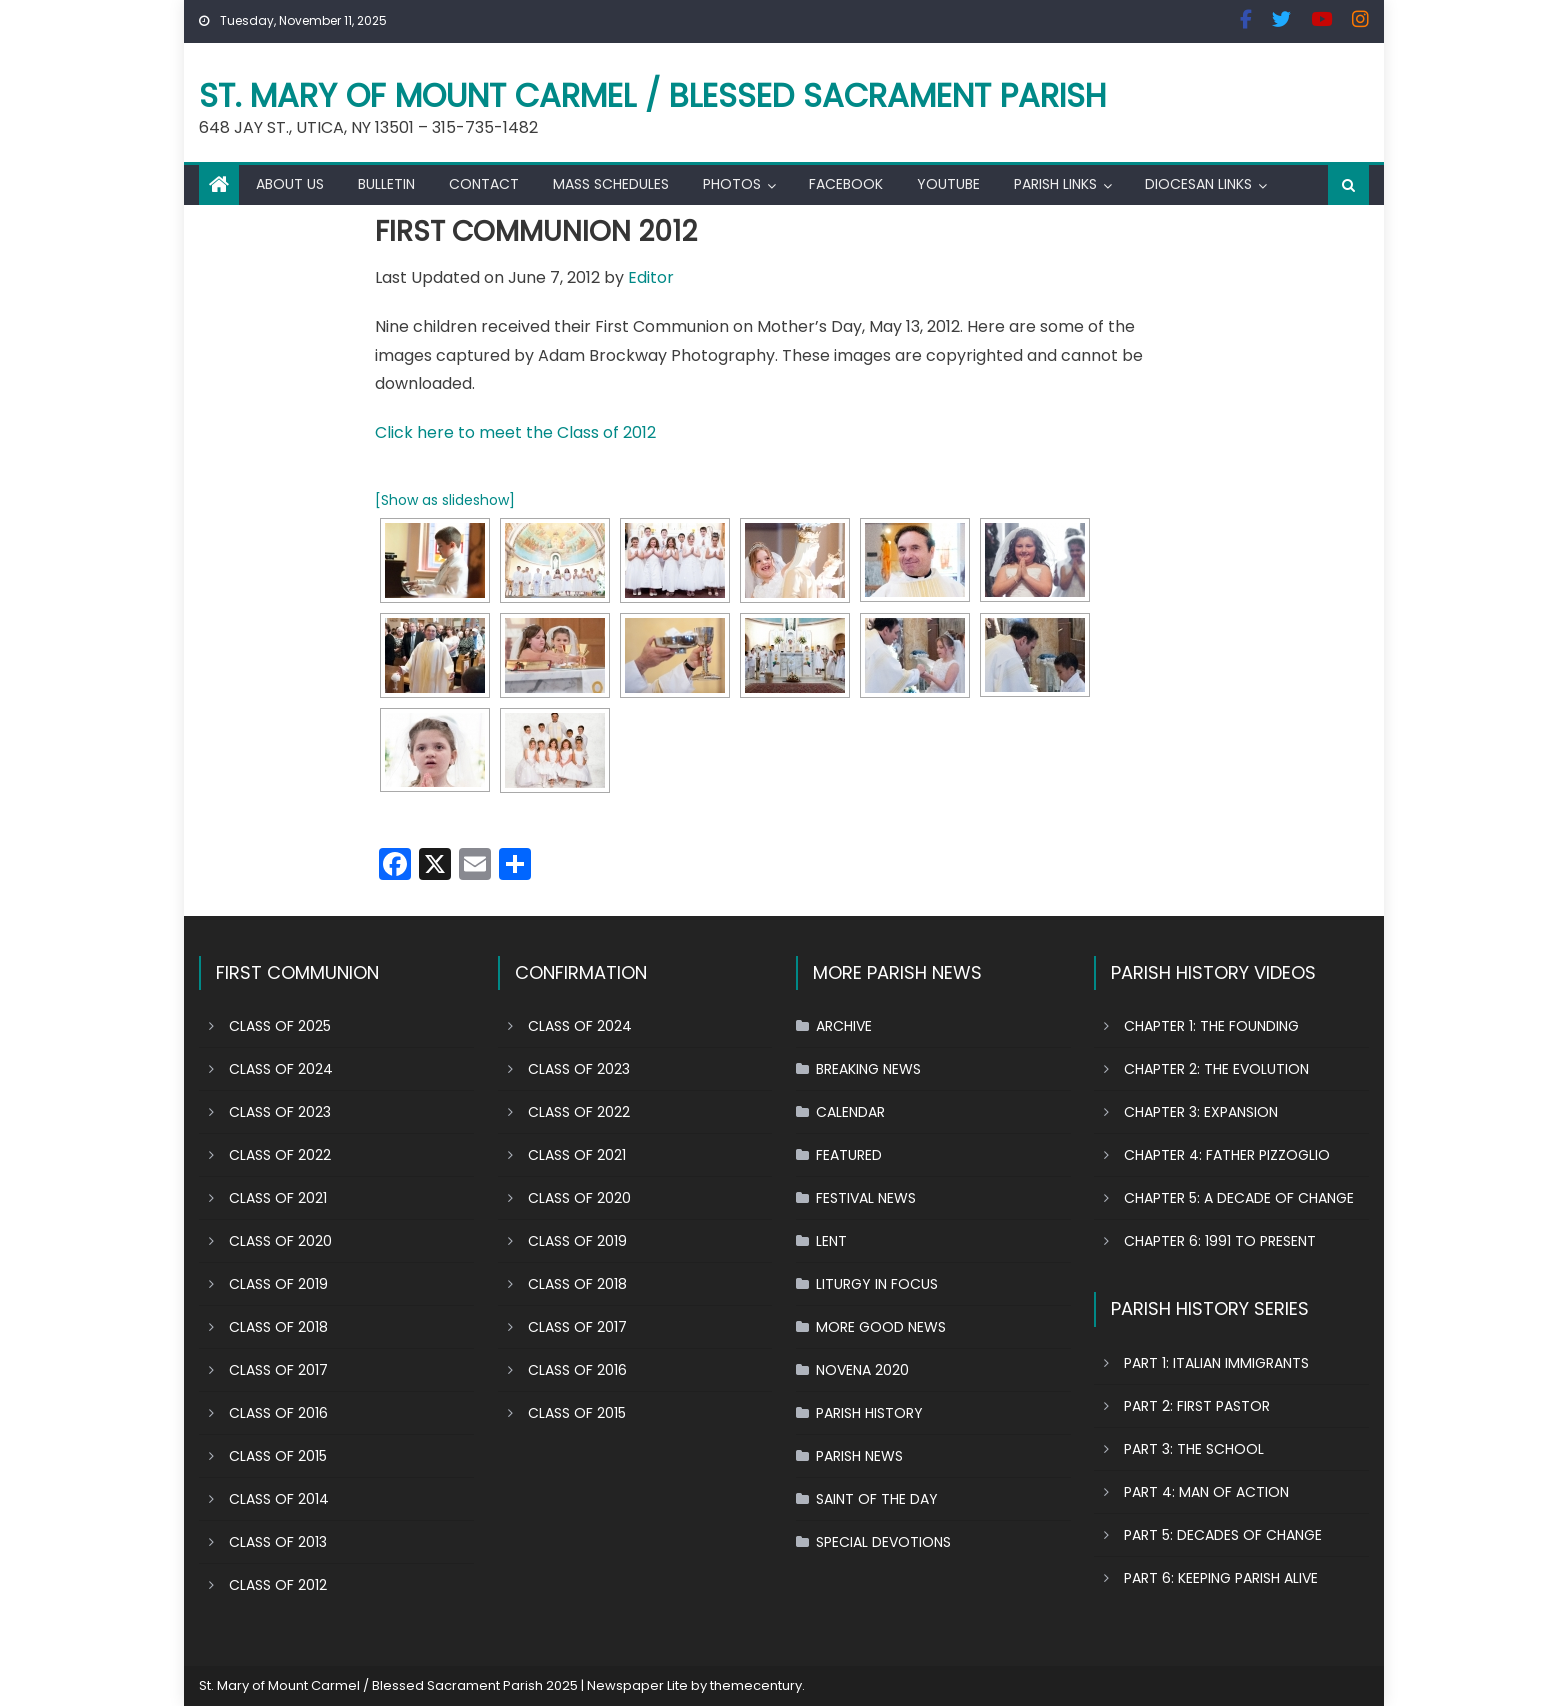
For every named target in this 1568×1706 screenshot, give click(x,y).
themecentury (756, 1685)
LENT (831, 1241)
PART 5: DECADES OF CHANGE (1223, 1535)
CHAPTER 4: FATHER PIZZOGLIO (1227, 1155)
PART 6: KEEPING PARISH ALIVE (1221, 1578)
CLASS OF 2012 (278, 1585)
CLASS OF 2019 (278, 1284)
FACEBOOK (846, 184)
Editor (651, 277)
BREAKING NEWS (868, 1069)
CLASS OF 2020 (280, 1241)
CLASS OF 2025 (280, 1026)
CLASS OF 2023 (280, 1112)
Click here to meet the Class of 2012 (515, 432)
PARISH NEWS (859, 1456)
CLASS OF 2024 (281, 1069)
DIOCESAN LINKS (1198, 184)
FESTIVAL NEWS (866, 1198)
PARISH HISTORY (869, 1413)
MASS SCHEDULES (611, 184)
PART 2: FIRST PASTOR (1197, 1406)
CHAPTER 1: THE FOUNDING (1211, 1026)
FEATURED (849, 1155)
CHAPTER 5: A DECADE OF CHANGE (1239, 1198)
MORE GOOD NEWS (881, 1327)
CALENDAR (850, 1112)
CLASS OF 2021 (278, 1198)
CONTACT (484, 184)
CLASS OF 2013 (278, 1542)
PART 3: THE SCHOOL (1194, 1449)
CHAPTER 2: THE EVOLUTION (1216, 1069)
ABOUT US (290, 184)
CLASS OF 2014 (279, 1499)
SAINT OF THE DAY (877, 1499)
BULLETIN (386, 184)
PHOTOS (732, 184)
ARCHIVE (844, 1026)
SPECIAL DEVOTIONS (883, 1542)
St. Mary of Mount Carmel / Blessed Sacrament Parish (653, 95)
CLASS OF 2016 (278, 1413)
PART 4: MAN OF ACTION (1206, 1492)
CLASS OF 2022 (280, 1155)
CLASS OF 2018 (278, 1327)
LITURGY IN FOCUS (877, 1284)
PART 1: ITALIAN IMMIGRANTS (1216, 1363)
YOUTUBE (948, 184)
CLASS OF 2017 (278, 1370)
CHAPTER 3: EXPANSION (1201, 1112)
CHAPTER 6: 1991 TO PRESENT (1220, 1241)
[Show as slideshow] (445, 500)
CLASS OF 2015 (278, 1456)
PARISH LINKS (1055, 184)
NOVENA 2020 (862, 1370)
